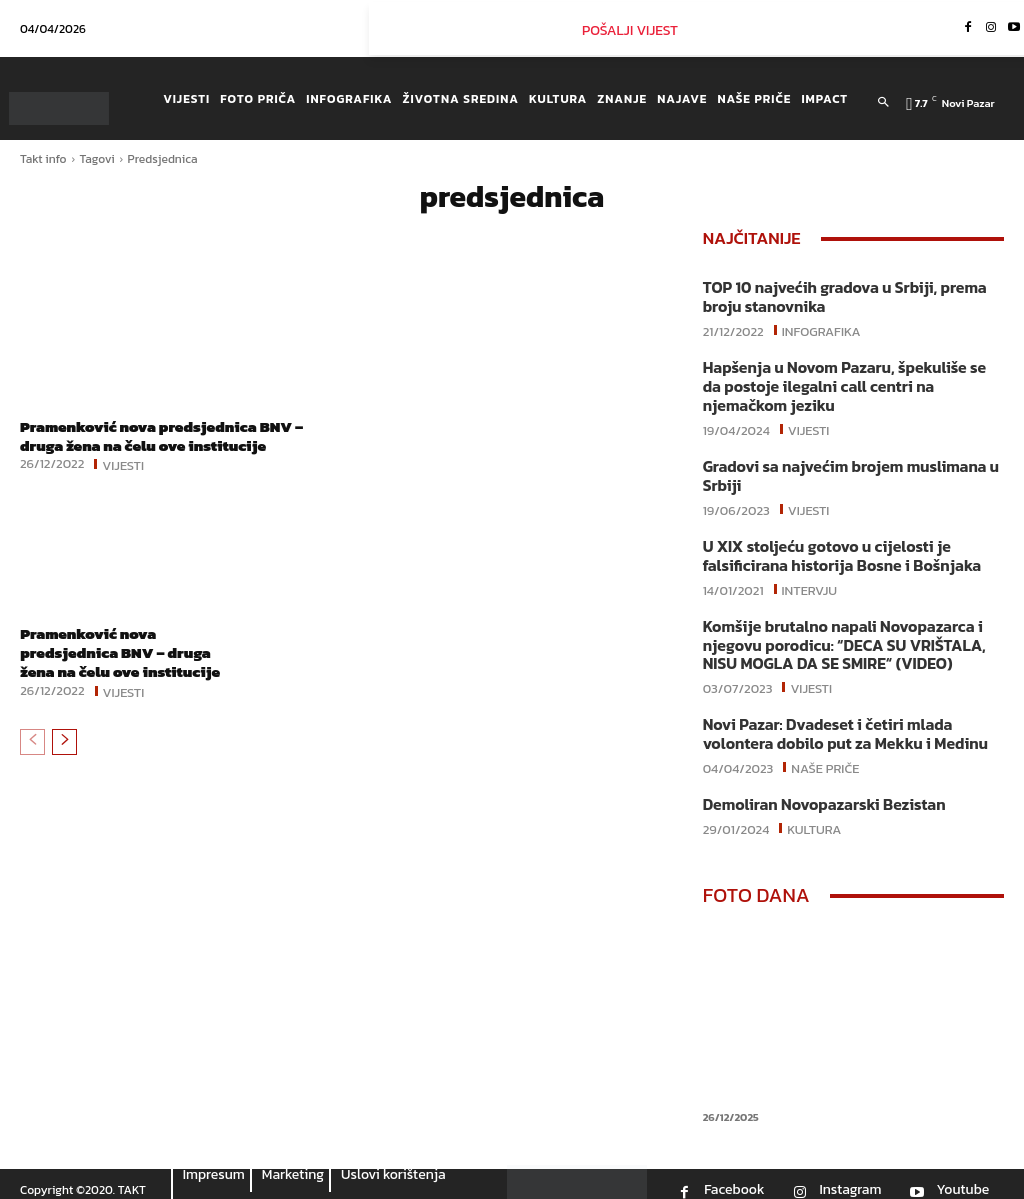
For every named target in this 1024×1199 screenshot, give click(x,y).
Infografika (821, 328)
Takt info (43, 159)
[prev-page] (32, 761)
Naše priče (825, 754)
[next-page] (64, 761)
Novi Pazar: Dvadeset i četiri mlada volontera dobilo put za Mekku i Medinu (838, 722)
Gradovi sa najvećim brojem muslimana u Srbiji (844, 470)
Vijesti (123, 464)
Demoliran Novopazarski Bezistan (818, 791)
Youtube (962, 1176)
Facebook (734, 1176)
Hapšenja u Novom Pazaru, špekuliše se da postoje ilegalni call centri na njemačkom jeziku (848, 383)
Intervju (810, 580)
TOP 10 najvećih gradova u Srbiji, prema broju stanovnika (838, 296)
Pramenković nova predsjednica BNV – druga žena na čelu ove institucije (169, 435)
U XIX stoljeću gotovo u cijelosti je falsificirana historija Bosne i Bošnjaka (835, 548)
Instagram (850, 1176)
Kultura (814, 814)
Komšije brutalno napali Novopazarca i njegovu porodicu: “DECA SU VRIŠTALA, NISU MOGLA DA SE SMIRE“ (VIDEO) (837, 635)
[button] (883, 103)
